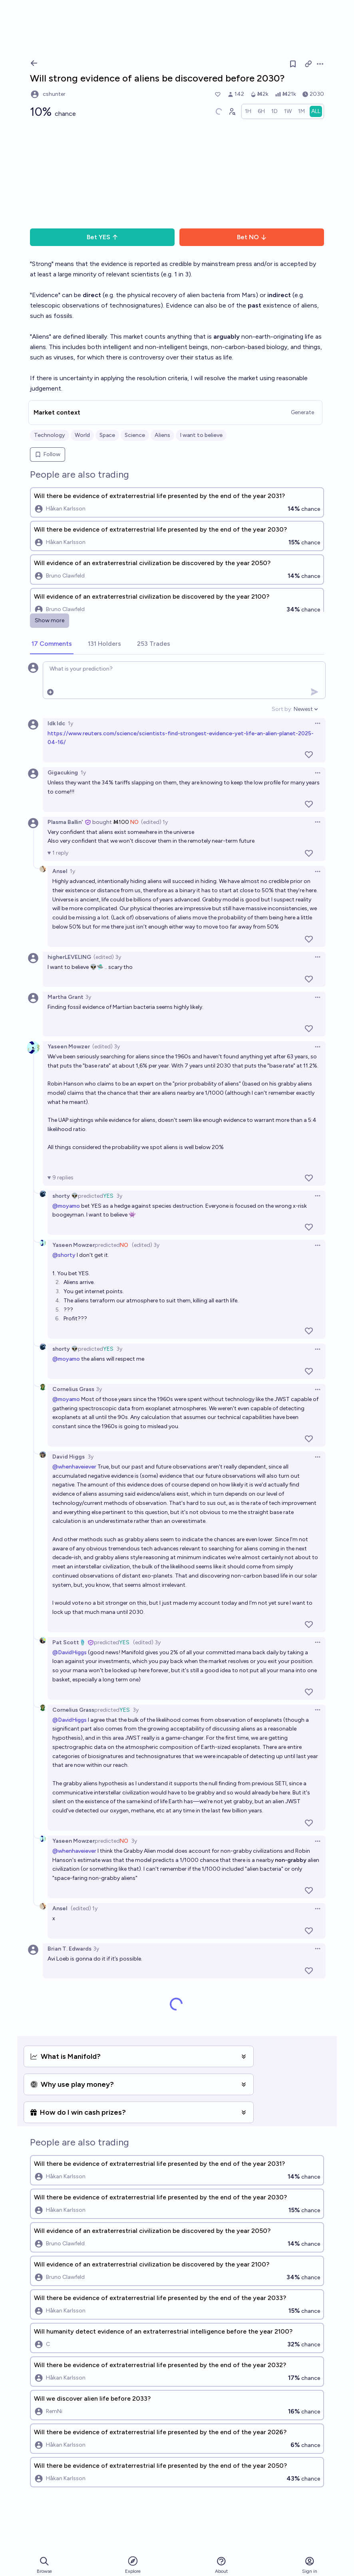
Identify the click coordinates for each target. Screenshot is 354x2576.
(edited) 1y (154, 822)
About (221, 2565)
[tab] (52, 644)
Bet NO (252, 237)
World (82, 435)
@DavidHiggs (69, 1652)
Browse (44, 2565)
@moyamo (66, 1206)
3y (88, 997)
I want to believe (201, 435)
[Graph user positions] (232, 111)
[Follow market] (293, 64)
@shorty (64, 1255)
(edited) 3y (107, 957)
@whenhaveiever (74, 1466)
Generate (302, 412)
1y (70, 723)
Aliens (162, 435)
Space (107, 435)
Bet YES (102, 237)
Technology (49, 435)
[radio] (248, 111)
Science (135, 435)
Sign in (309, 2565)
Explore (133, 2564)
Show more (49, 620)
